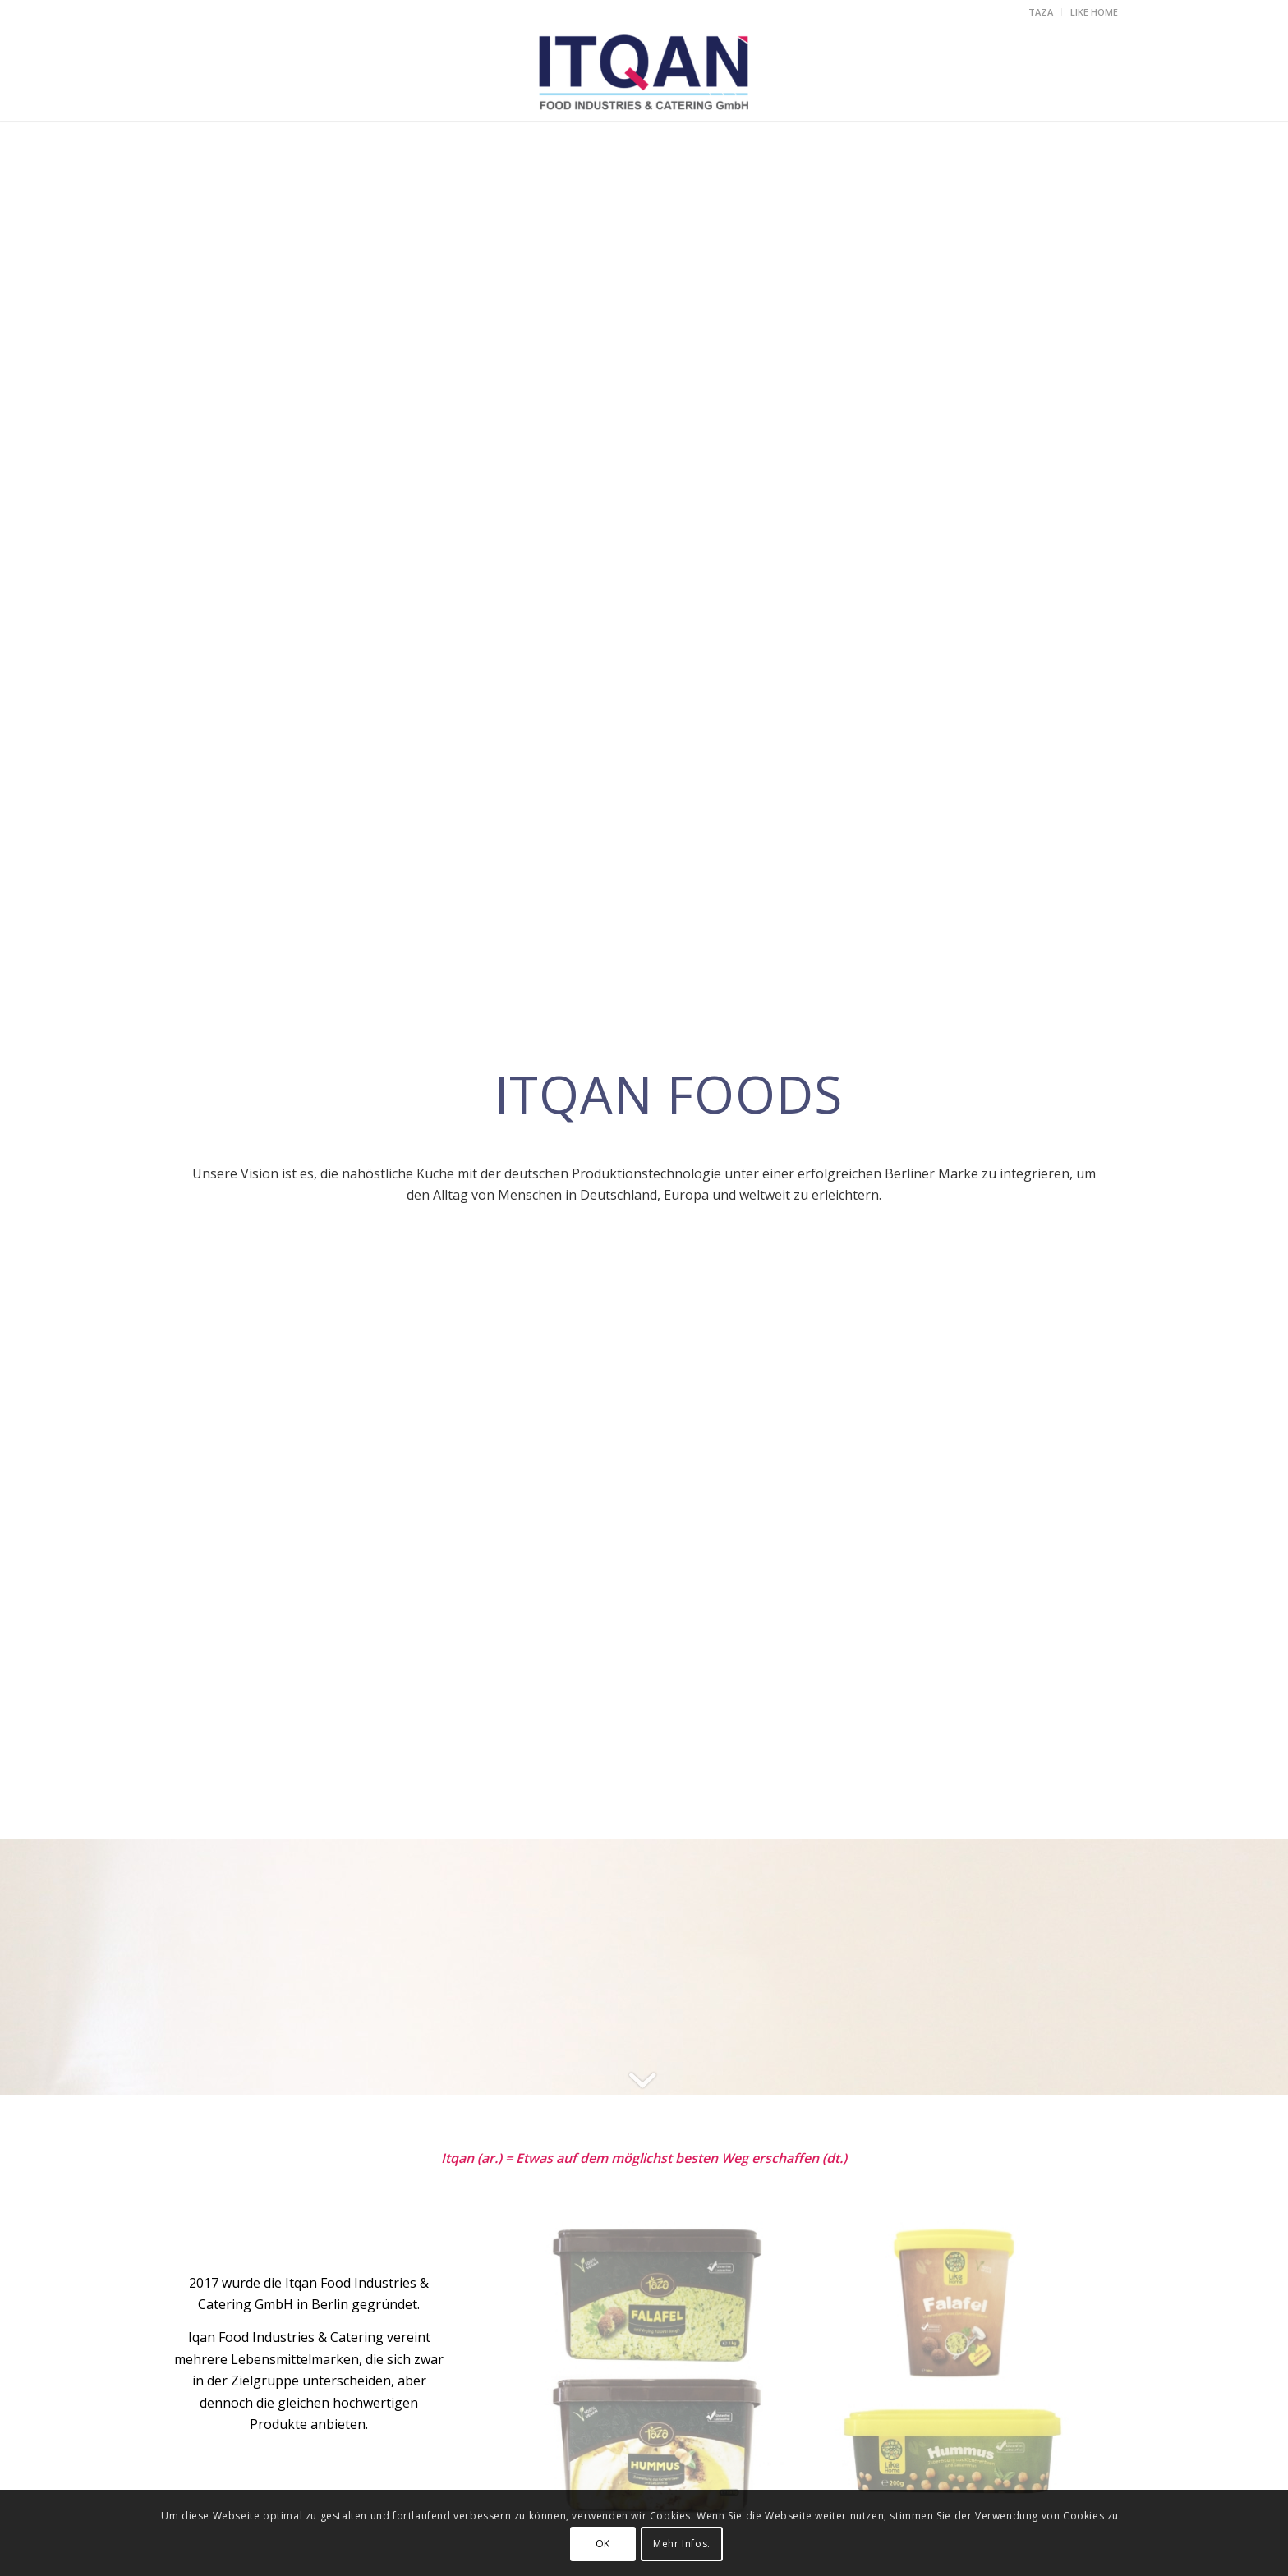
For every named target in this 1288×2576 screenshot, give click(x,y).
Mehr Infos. (682, 2544)
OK (603, 2544)
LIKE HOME (1094, 12)
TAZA (1040, 12)
